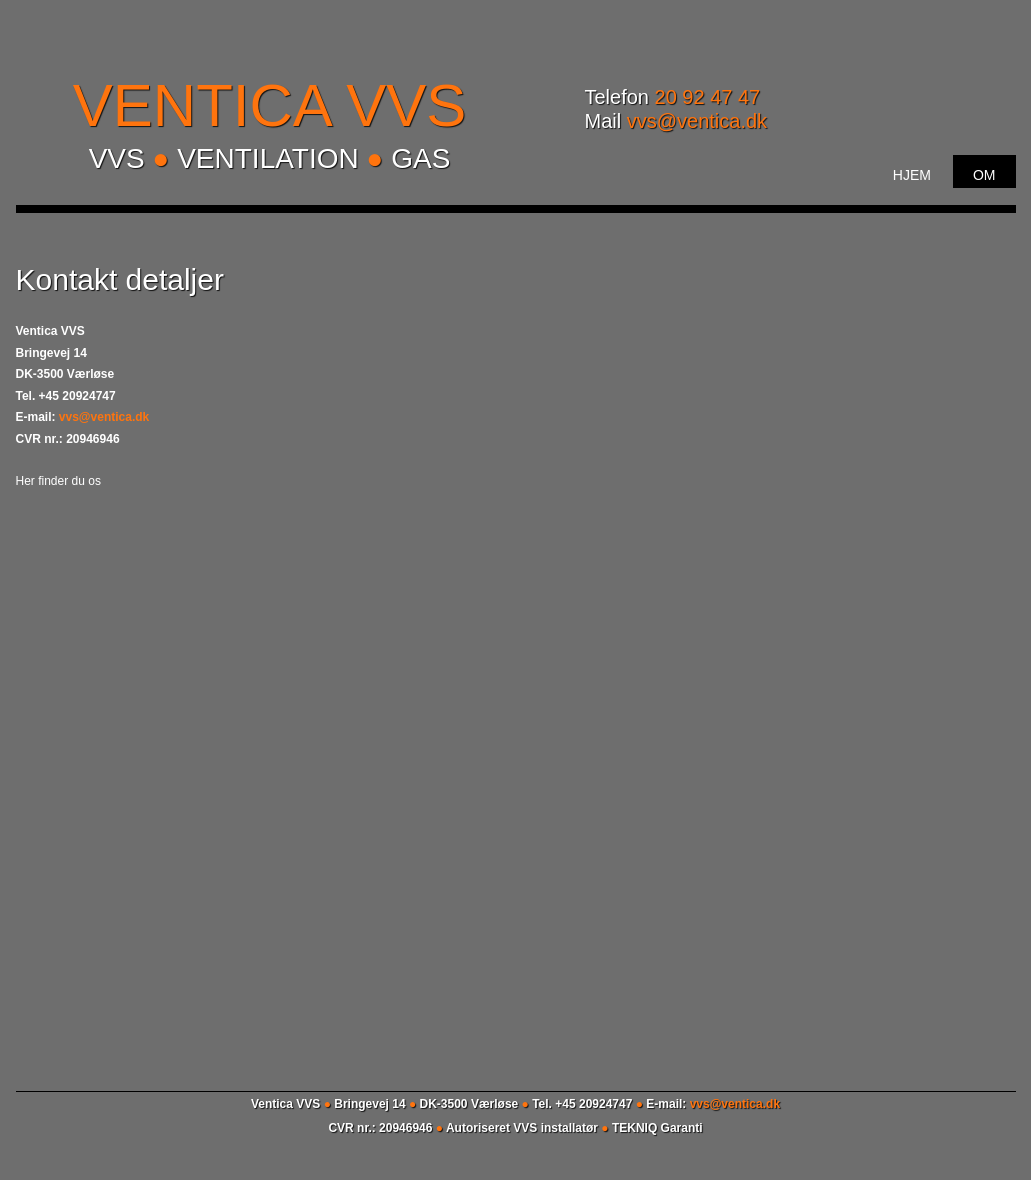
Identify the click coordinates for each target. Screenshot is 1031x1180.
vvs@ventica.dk (697, 121)
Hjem (912, 175)
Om (984, 175)
